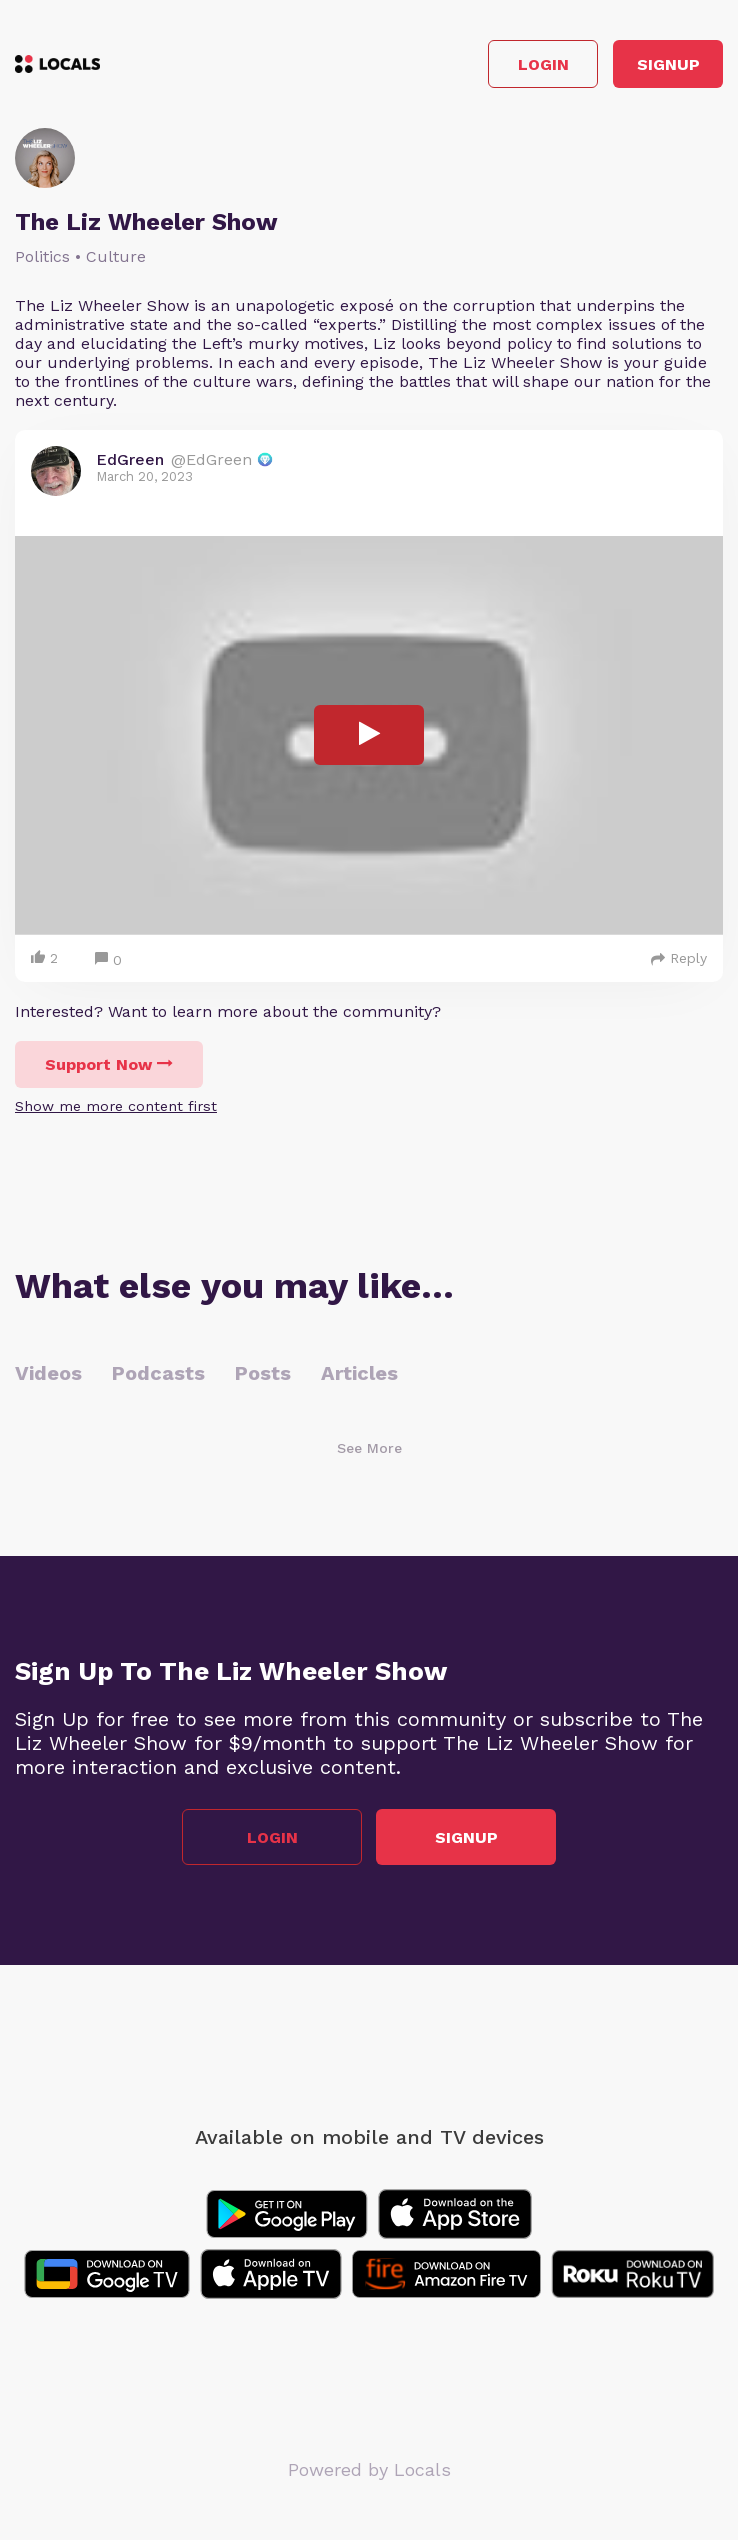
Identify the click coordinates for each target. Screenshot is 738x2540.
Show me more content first (116, 1106)
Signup (668, 64)
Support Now (109, 1064)
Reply (679, 958)
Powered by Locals (369, 2469)
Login (543, 64)
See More (369, 1448)
